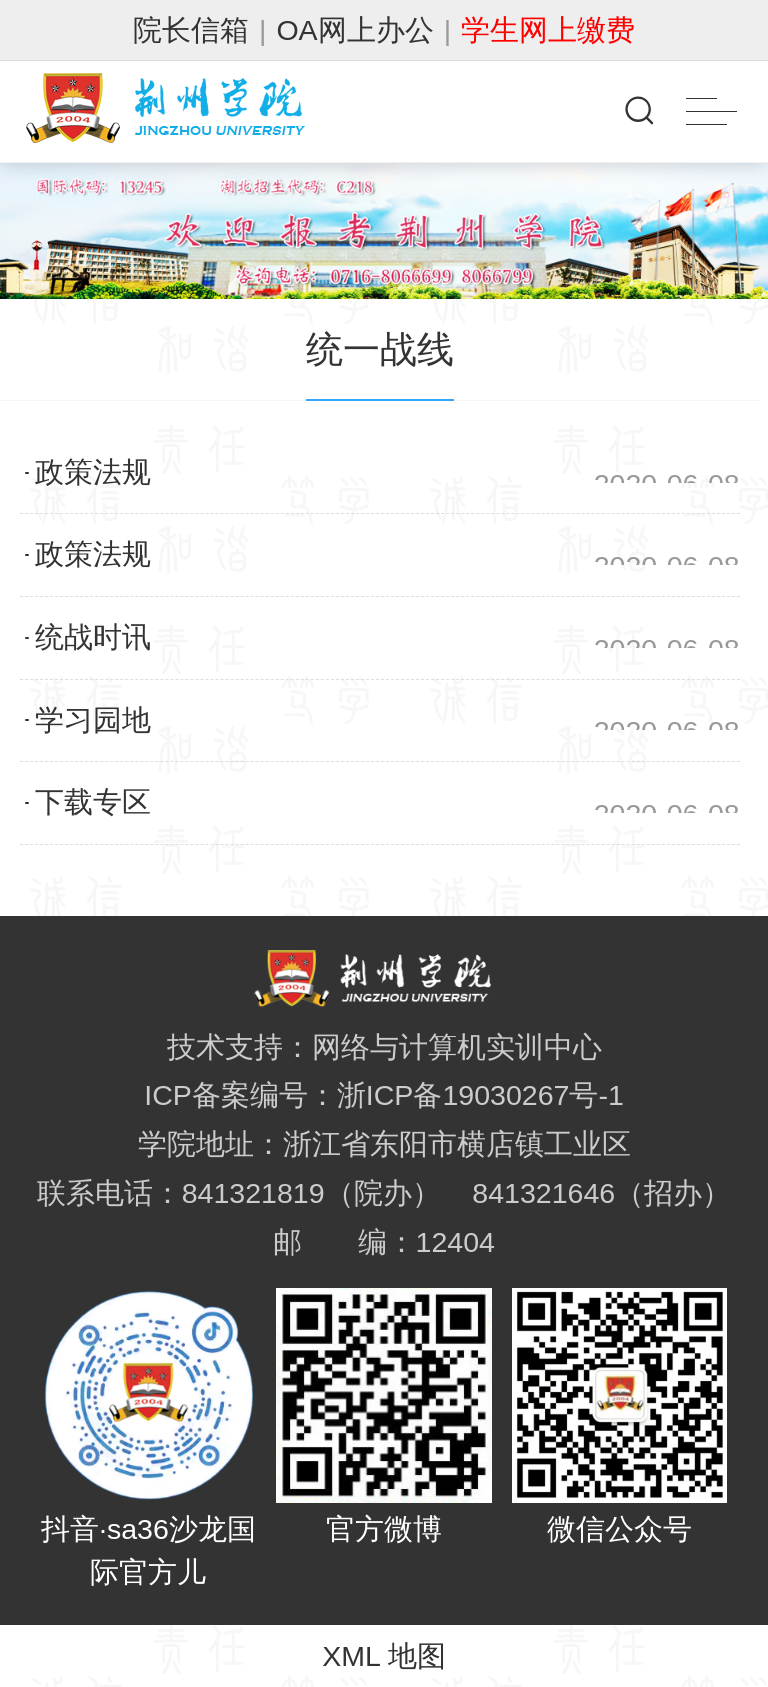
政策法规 (93, 472)
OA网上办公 (354, 30)
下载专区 (93, 802)
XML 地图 (384, 1656)
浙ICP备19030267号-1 (480, 1095)
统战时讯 (93, 637)
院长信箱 (191, 30)
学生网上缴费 (548, 30)
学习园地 (93, 720)
